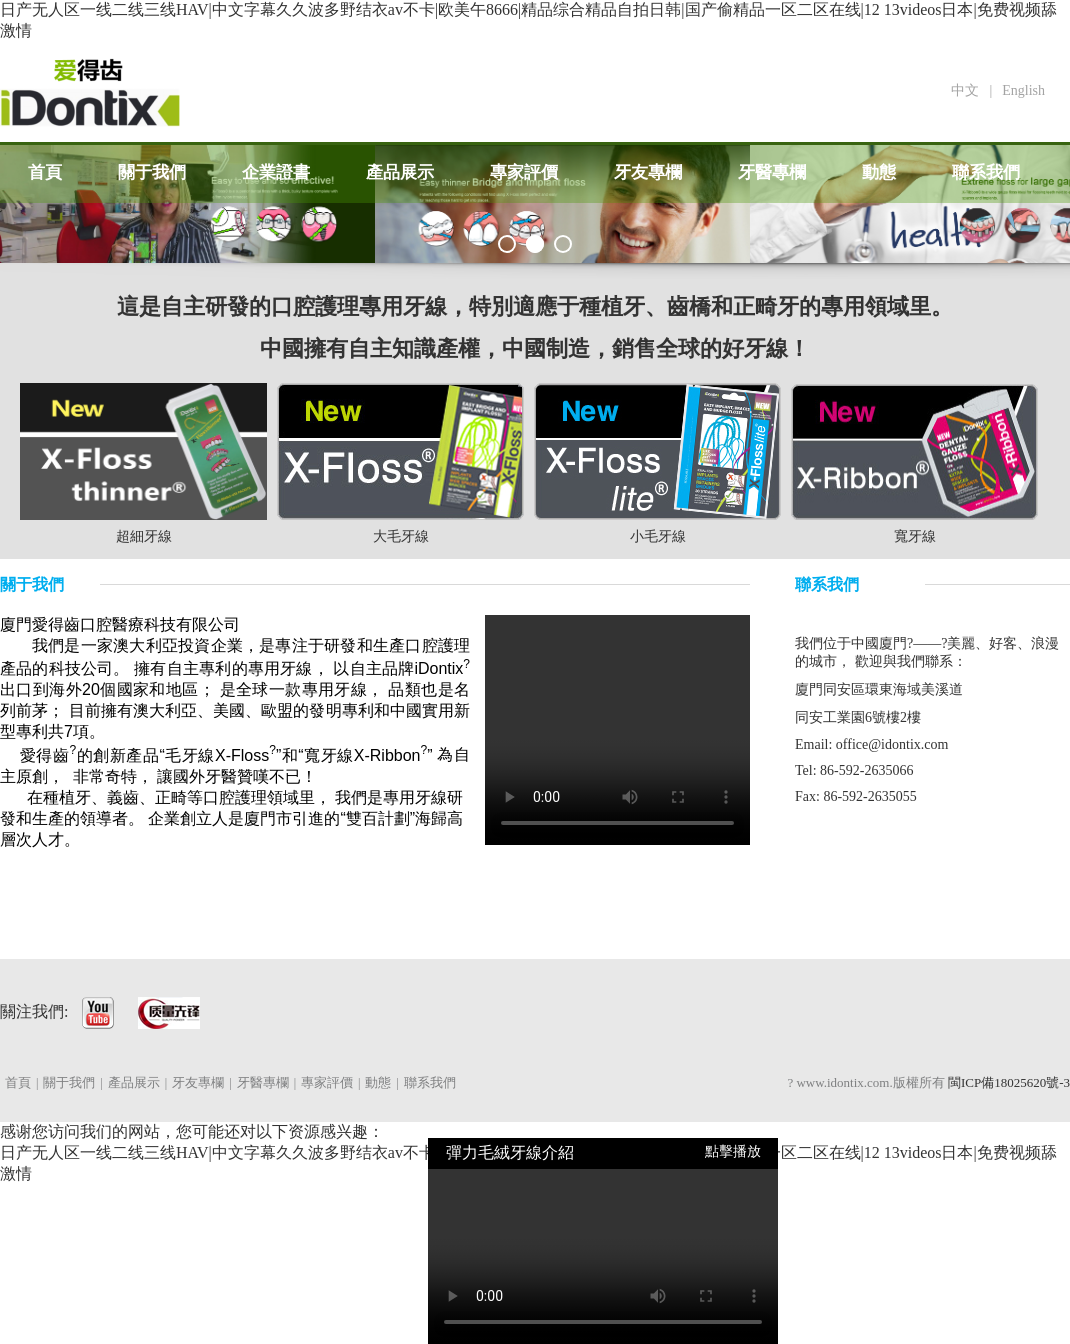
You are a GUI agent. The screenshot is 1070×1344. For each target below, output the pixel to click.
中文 (965, 90)
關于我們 (152, 172)
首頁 (45, 172)
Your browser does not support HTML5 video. (617, 730)
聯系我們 (986, 172)
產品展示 (400, 172)
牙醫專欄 (772, 172)
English (1023, 90)
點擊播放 (733, 1151)
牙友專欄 (648, 172)
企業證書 (276, 172)
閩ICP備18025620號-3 (1009, 1082)
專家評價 (524, 172)
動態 (879, 172)
